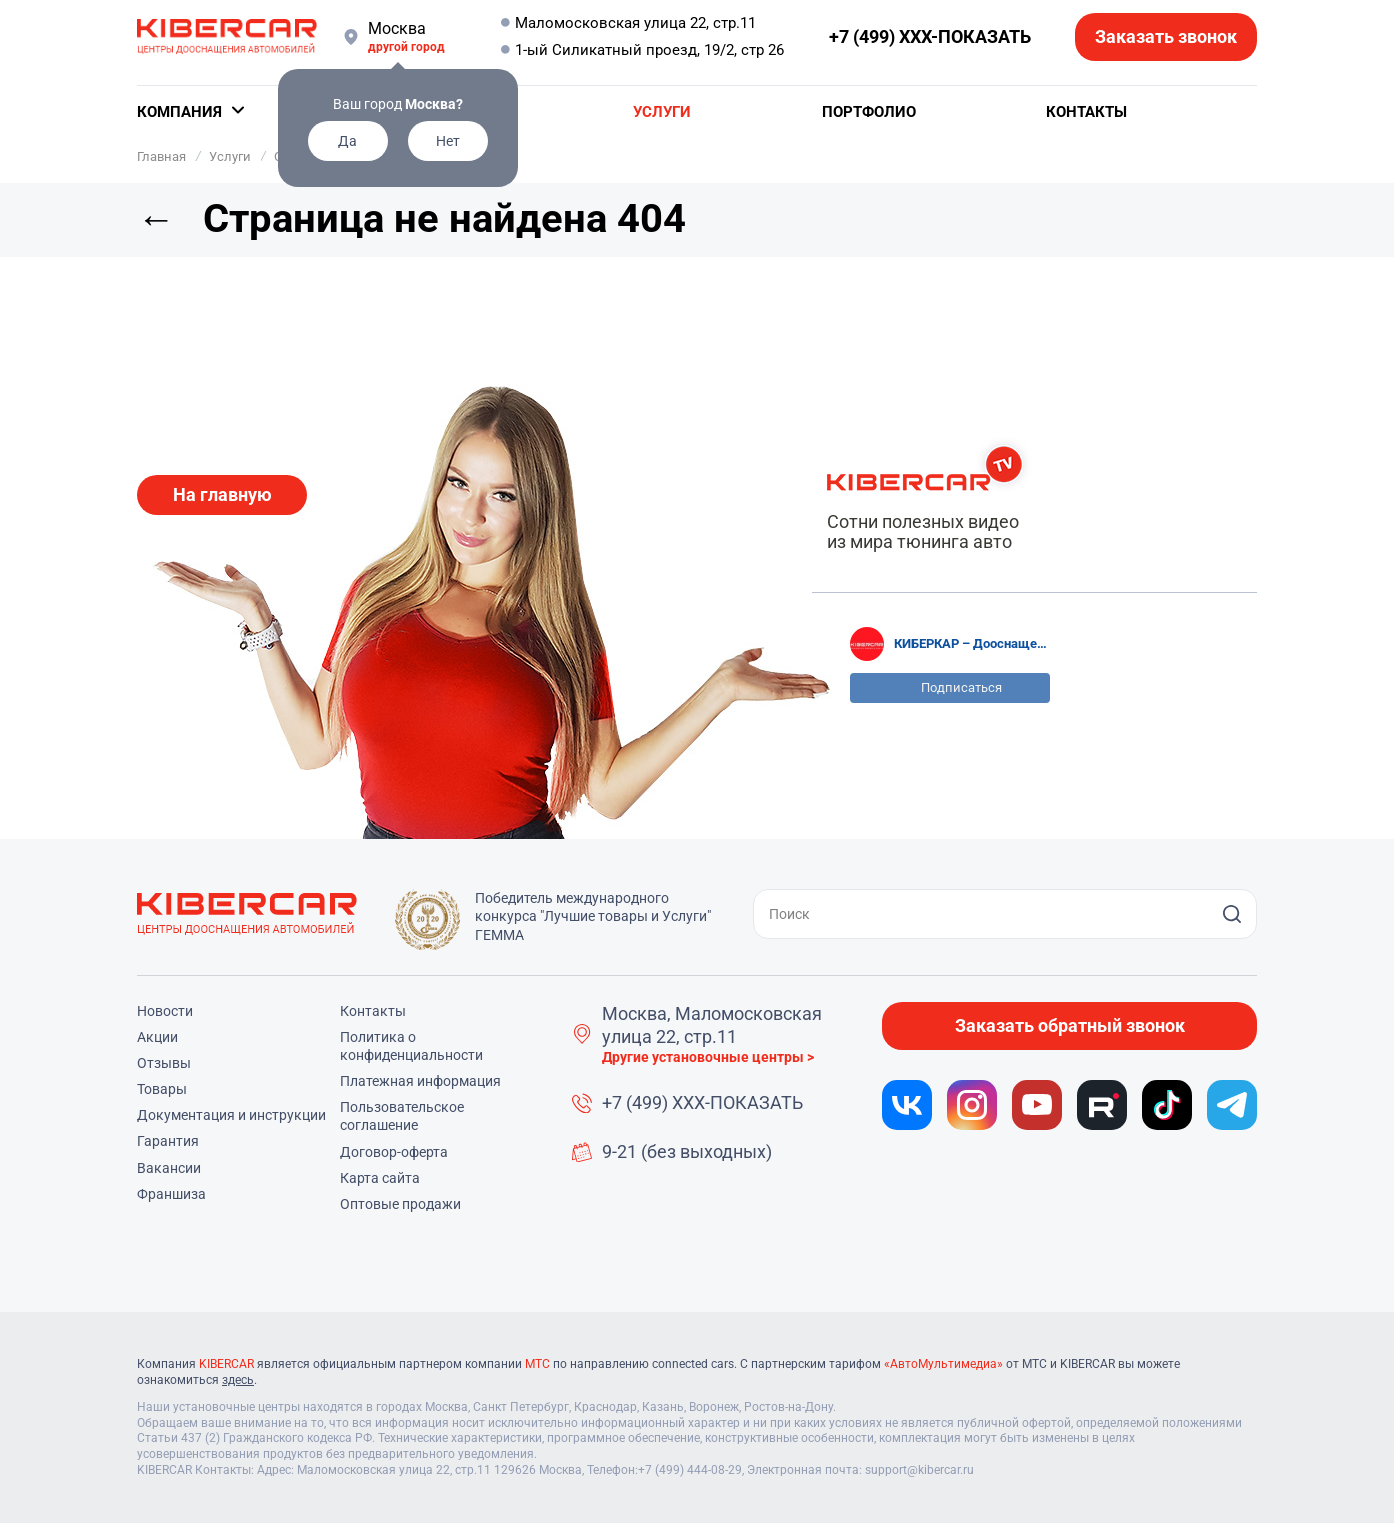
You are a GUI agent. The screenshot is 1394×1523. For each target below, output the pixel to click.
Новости (165, 1011)
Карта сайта (380, 1178)
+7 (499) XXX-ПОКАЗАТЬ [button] (930, 36)
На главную (222, 494)
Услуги (662, 112)
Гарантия (168, 1141)
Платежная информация (420, 1081)
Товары (162, 1089)
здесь (238, 1380)
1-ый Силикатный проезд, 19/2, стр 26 (649, 50)
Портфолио (869, 112)
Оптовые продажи (400, 1204)
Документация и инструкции (231, 1115)
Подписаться (961, 687)
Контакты (1086, 112)
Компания (179, 112)
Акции (157, 1037)
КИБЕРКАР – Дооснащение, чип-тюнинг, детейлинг (972, 643)
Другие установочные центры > (708, 1057)
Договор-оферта (394, 1152)
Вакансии (169, 1168)
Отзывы (164, 1063)
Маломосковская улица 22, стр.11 (635, 23)
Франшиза (171, 1194)
